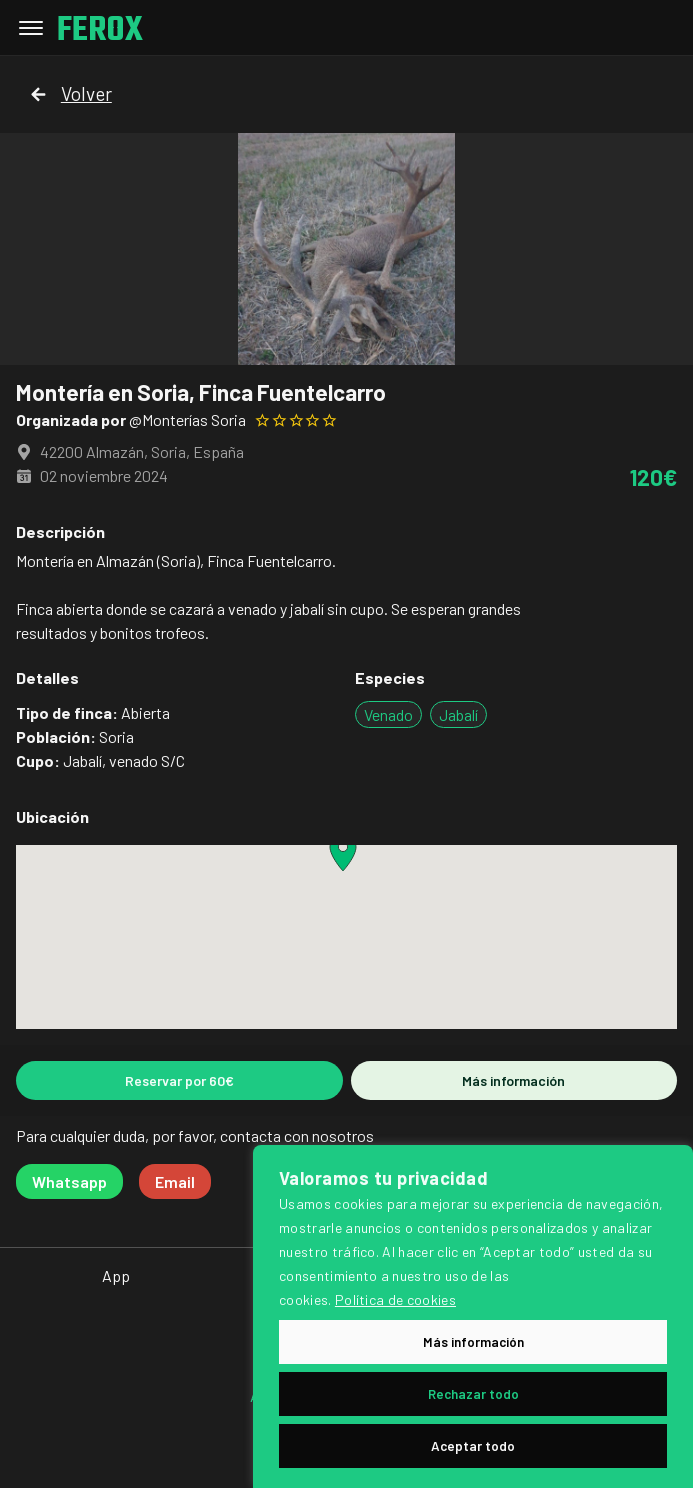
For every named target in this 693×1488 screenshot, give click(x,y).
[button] (343, 852)
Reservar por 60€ (179, 1080)
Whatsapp (69, 1181)
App (116, 1275)
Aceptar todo (473, 1446)
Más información (513, 1080)
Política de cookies (395, 1299)
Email (175, 1181)
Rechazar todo (473, 1394)
